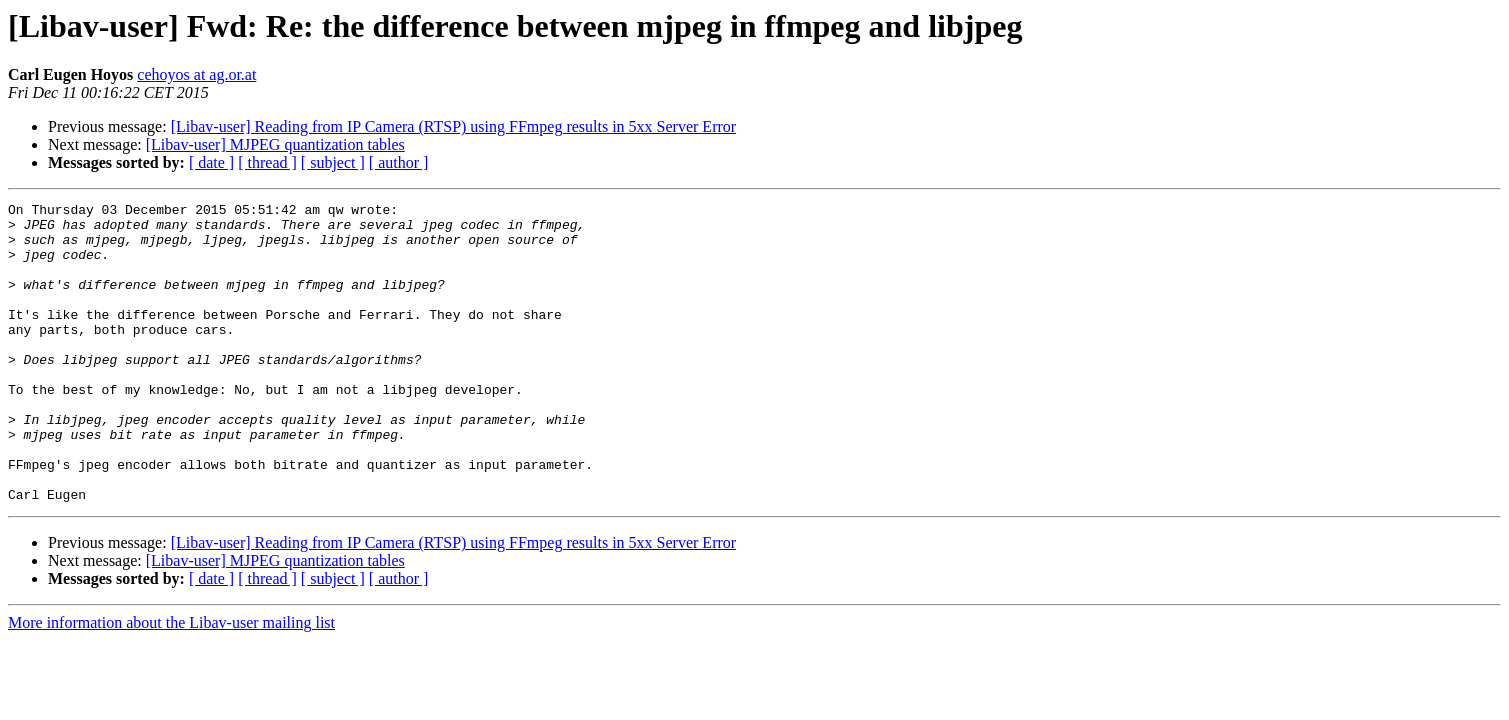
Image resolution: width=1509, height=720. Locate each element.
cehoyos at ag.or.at (196, 74)
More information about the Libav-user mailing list (171, 682)
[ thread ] (267, 162)
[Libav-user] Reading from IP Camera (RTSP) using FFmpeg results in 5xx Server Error (453, 126)
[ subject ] (333, 162)
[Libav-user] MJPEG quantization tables (275, 144)
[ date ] (211, 162)
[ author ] (399, 162)
